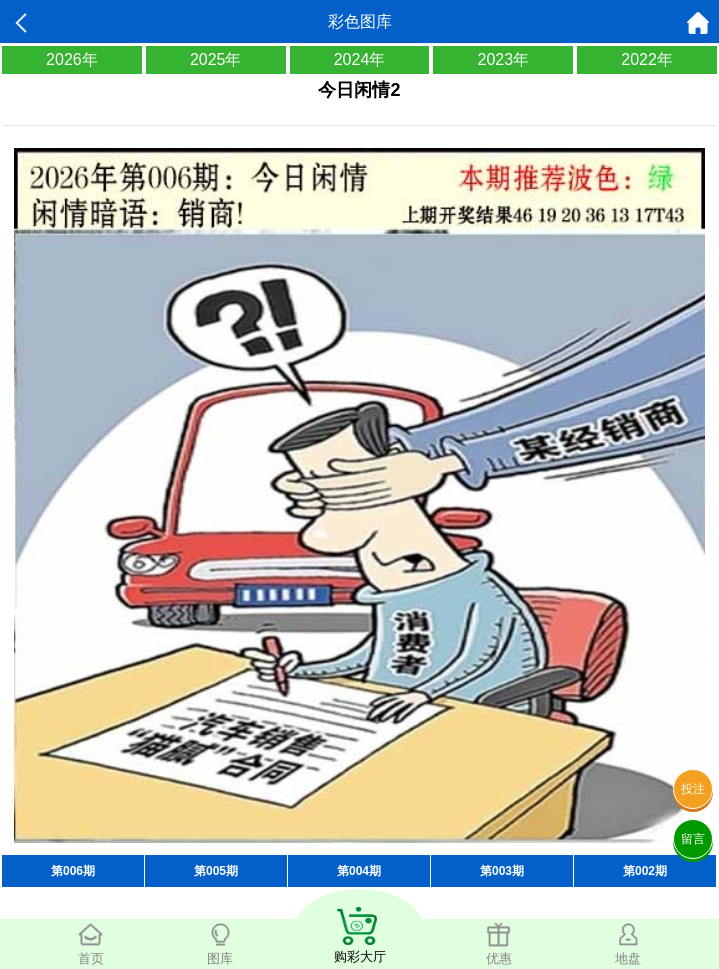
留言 (693, 839)
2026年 (72, 59)
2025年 (216, 59)
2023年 (503, 59)
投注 (693, 789)
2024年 (360, 59)
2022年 (647, 59)
